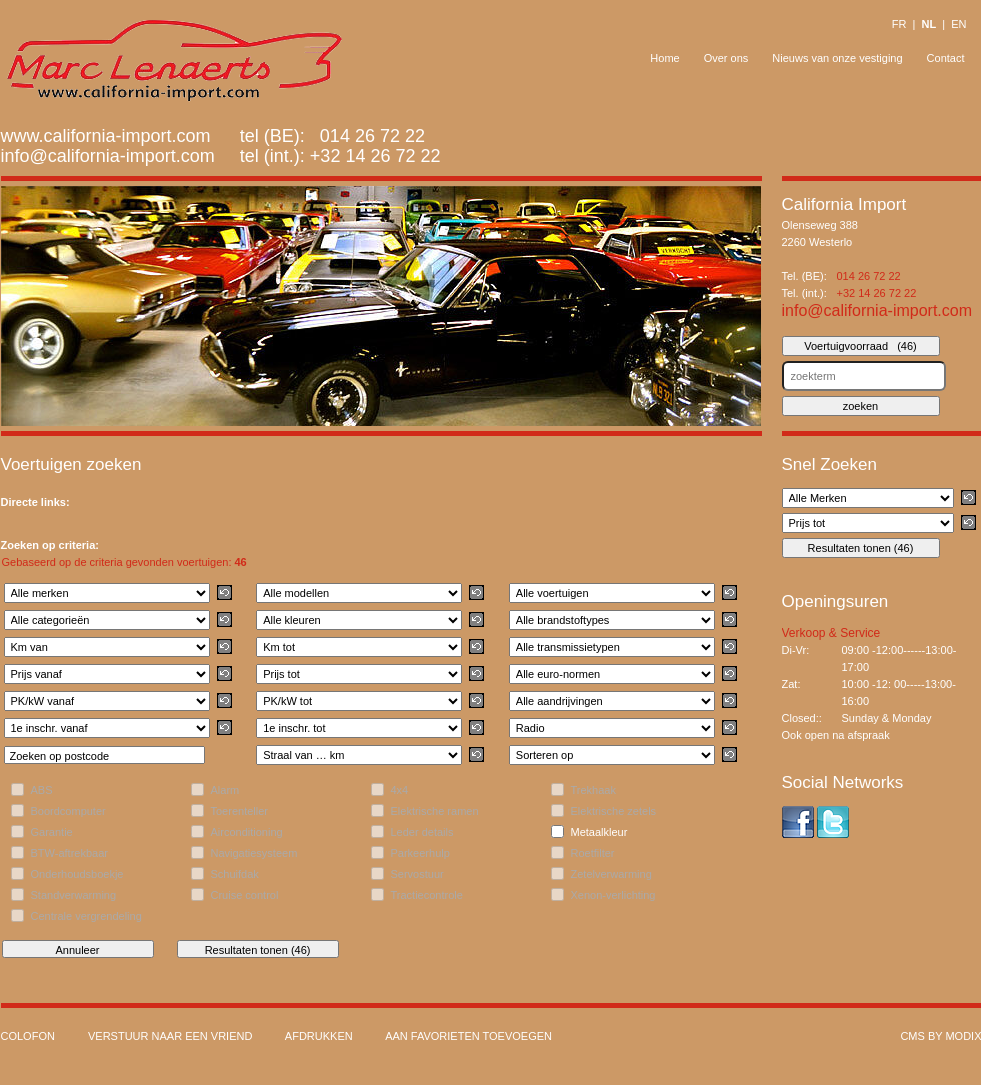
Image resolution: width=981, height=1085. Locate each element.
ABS (42, 790)
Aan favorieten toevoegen (468, 1036)
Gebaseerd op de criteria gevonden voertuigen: (124, 562)
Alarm (225, 790)
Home (664, 58)
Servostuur (417, 874)
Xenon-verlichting (613, 895)
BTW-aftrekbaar (69, 853)
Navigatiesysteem (254, 853)
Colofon (28, 1036)
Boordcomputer (68, 811)
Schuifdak (235, 874)
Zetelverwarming (611, 874)
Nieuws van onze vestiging (837, 58)
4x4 (400, 790)
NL (928, 24)
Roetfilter (593, 853)
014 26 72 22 (869, 276)
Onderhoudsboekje (77, 874)
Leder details (422, 832)
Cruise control (245, 895)
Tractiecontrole (427, 895)
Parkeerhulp (420, 853)
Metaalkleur (599, 832)
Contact (946, 58)
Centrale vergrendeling (86, 916)
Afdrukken (319, 1036)
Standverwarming (74, 895)
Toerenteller (239, 811)
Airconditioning (247, 832)
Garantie (52, 832)
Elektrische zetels (614, 811)
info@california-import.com (108, 156)
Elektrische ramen (435, 811)
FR (899, 24)
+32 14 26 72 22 (375, 156)
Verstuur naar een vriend (170, 1036)
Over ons (726, 58)
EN (958, 24)
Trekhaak (593, 790)
